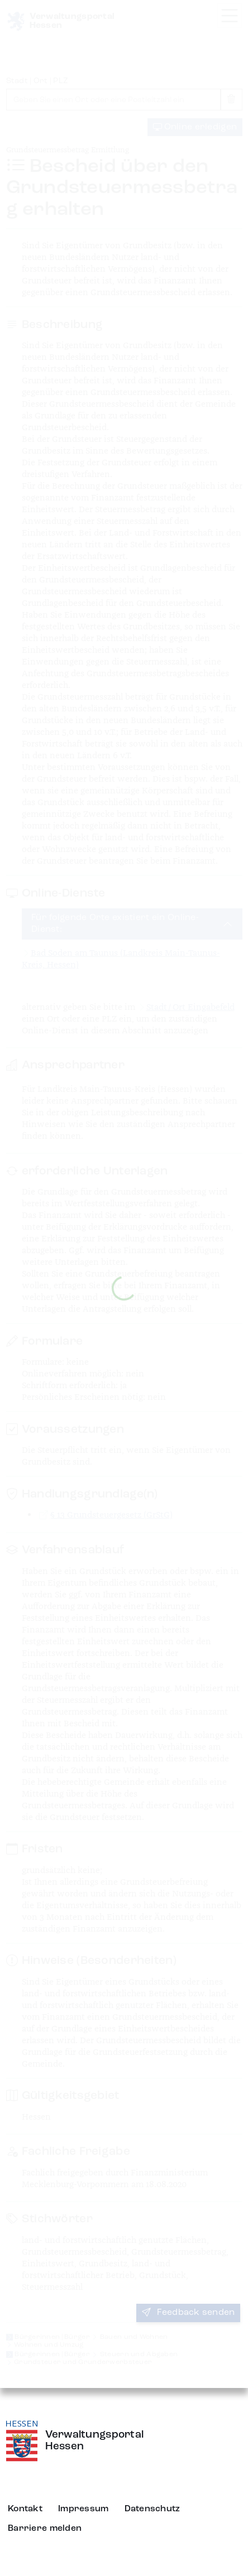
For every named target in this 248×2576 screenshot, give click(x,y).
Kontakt (25, 2509)
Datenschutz (152, 2509)
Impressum (83, 2509)
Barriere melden (45, 2528)
